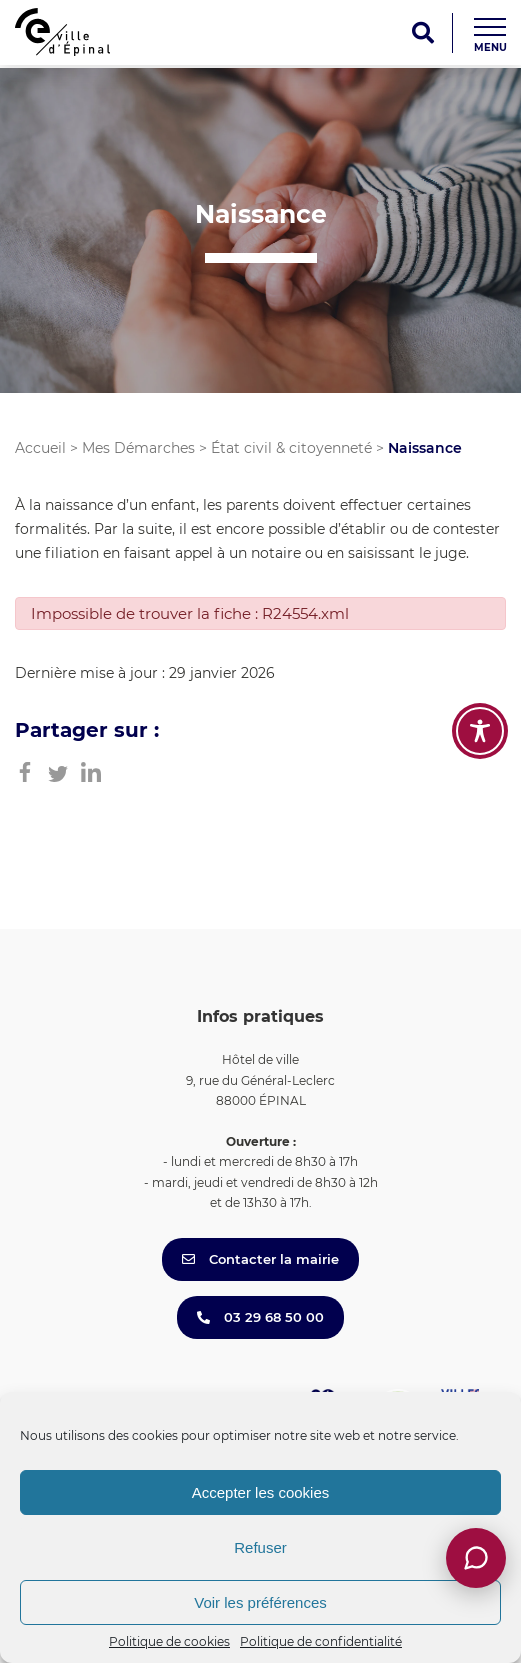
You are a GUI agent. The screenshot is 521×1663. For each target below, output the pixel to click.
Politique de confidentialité (321, 1641)
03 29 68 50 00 (260, 1317)
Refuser (260, 1547)
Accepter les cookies (261, 1492)
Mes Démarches (138, 448)
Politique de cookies (169, 1641)
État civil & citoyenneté (291, 448)
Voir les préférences (260, 1602)
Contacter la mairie (260, 1259)
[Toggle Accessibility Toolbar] (480, 731)
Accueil (40, 448)
